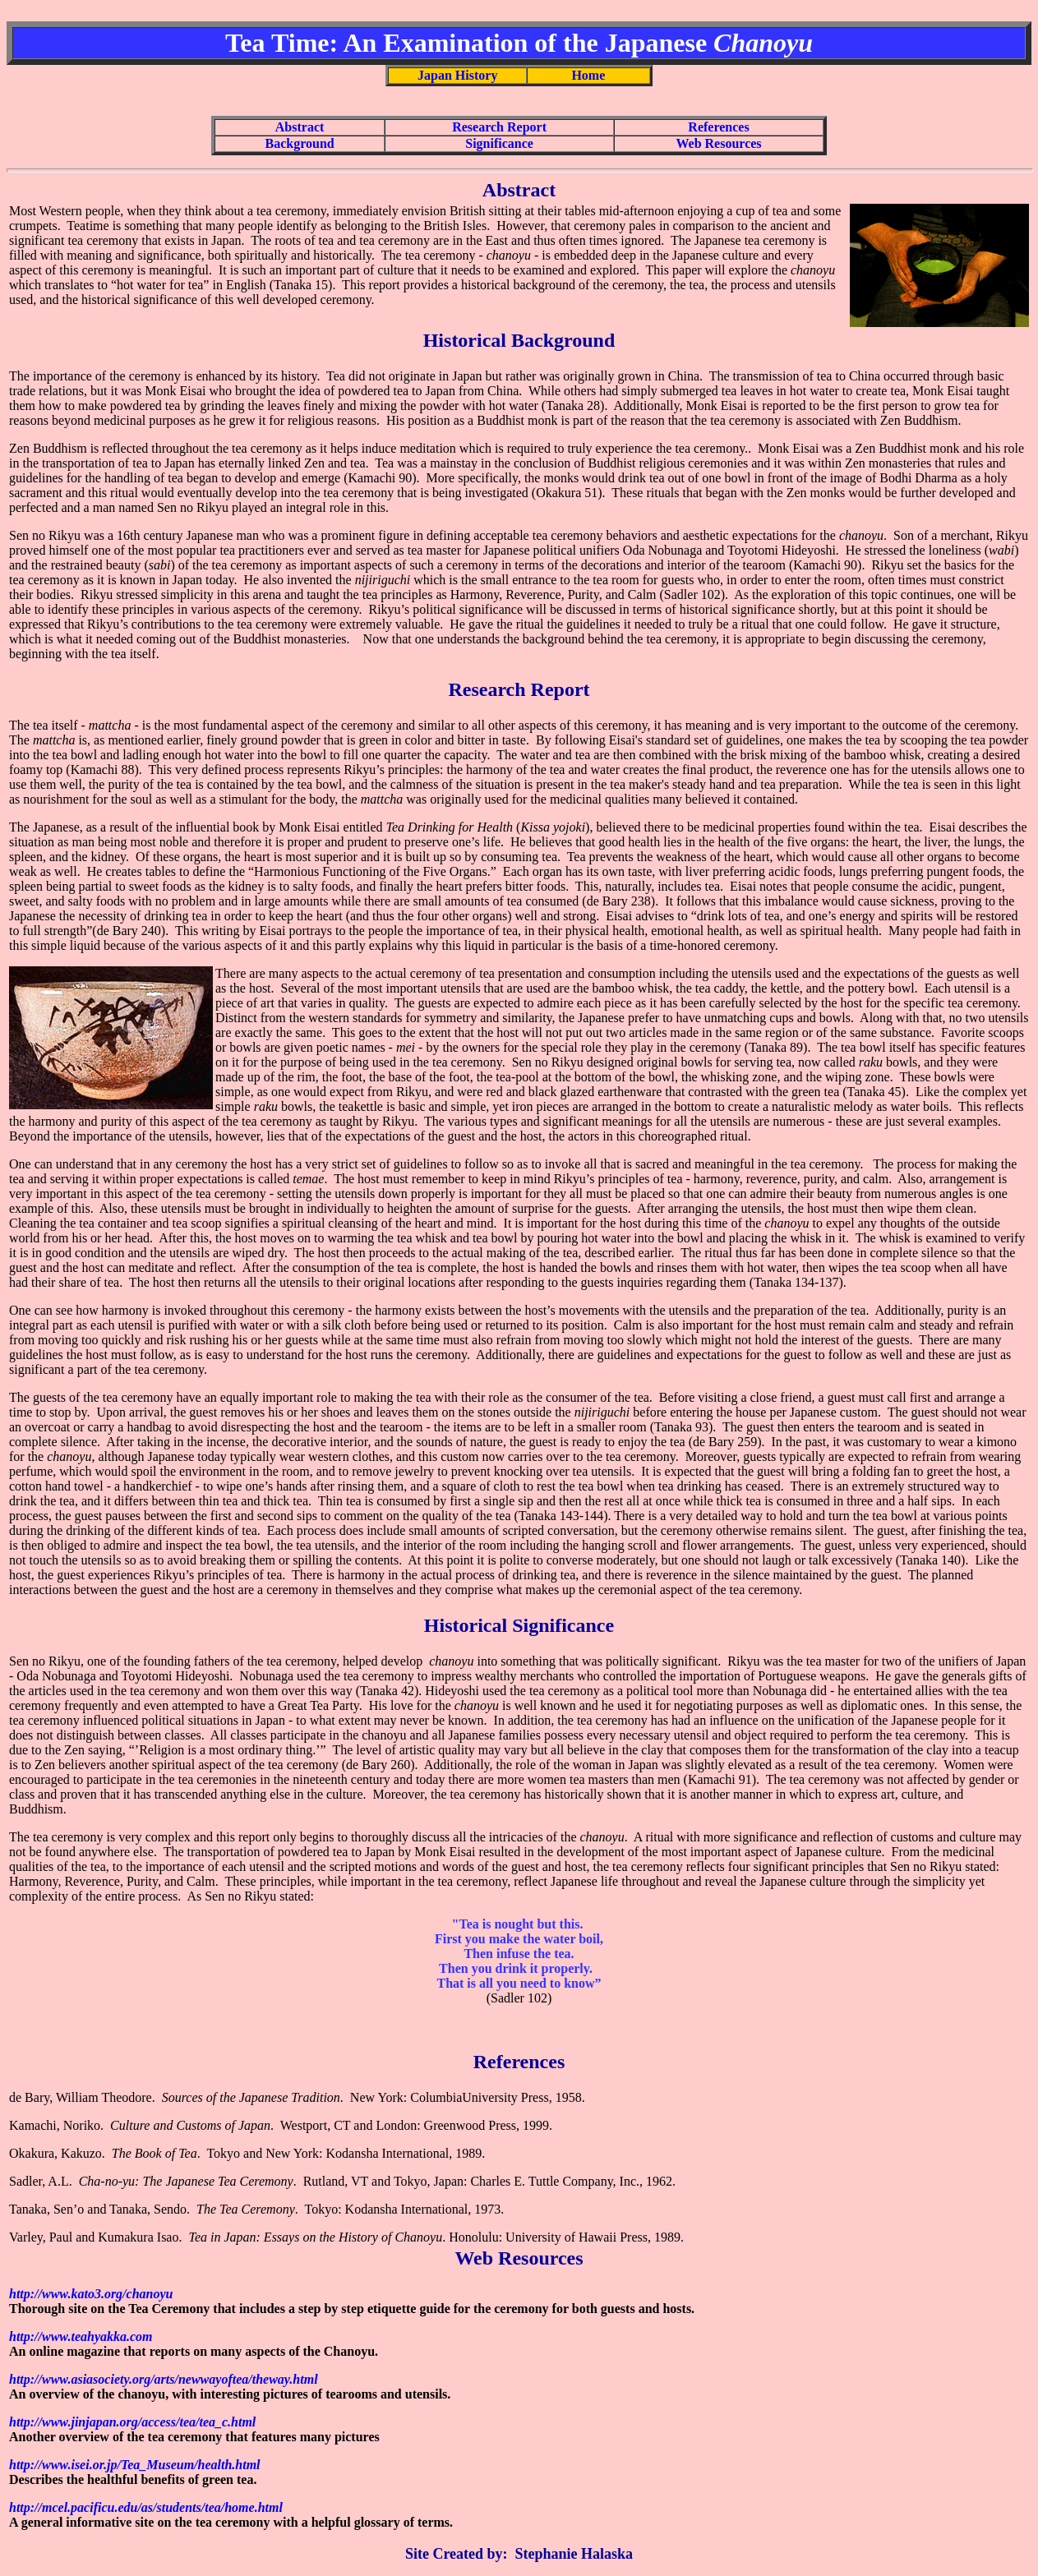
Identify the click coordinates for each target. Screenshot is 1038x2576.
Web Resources (718, 143)
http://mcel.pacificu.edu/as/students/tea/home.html (146, 2507)
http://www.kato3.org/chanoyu (91, 2294)
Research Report (499, 127)
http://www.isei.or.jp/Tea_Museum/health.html (135, 2465)
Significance (499, 143)
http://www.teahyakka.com (81, 2336)
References (718, 127)
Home (588, 75)
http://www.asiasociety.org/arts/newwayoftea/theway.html (163, 2379)
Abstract (300, 127)
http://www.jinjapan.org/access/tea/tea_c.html (132, 2422)
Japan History (457, 75)
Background (299, 143)
